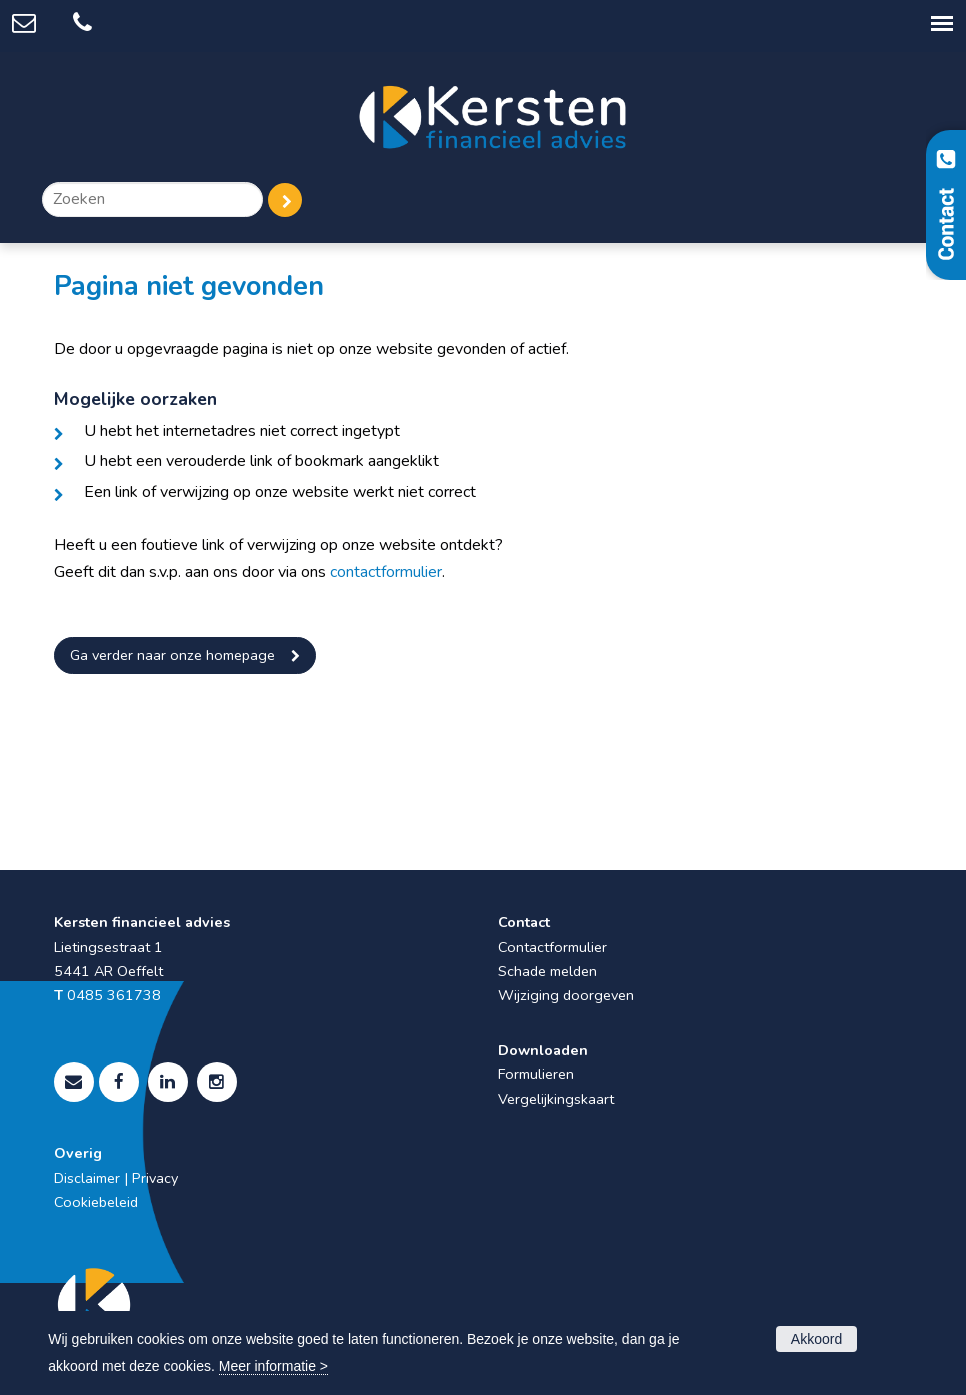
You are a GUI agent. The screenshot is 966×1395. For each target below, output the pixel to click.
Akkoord (816, 1339)
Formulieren (536, 1074)
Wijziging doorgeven (566, 995)
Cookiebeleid (96, 1202)
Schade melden (547, 971)
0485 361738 (114, 995)
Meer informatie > (273, 1366)
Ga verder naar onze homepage (172, 655)
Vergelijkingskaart (556, 1099)
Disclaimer (87, 1178)
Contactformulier (552, 947)
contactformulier (386, 572)
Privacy (155, 1178)
